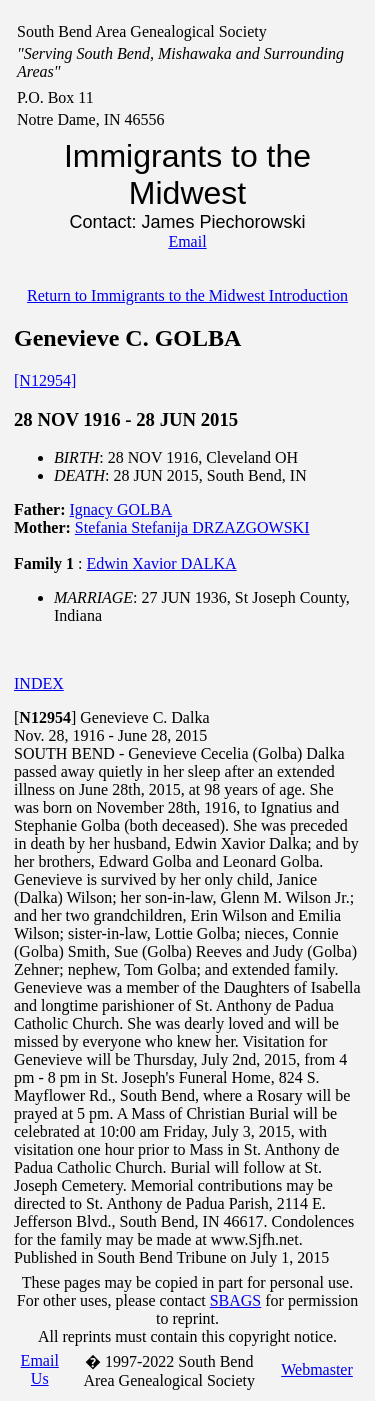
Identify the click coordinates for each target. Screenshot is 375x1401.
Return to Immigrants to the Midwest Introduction (187, 295)
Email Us (40, 1369)
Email (187, 241)
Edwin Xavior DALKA (161, 563)
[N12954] (45, 380)
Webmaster (317, 1369)
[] (45, 717)
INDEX (39, 683)
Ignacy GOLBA (121, 509)
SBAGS (236, 1300)
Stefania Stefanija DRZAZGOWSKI (192, 527)
